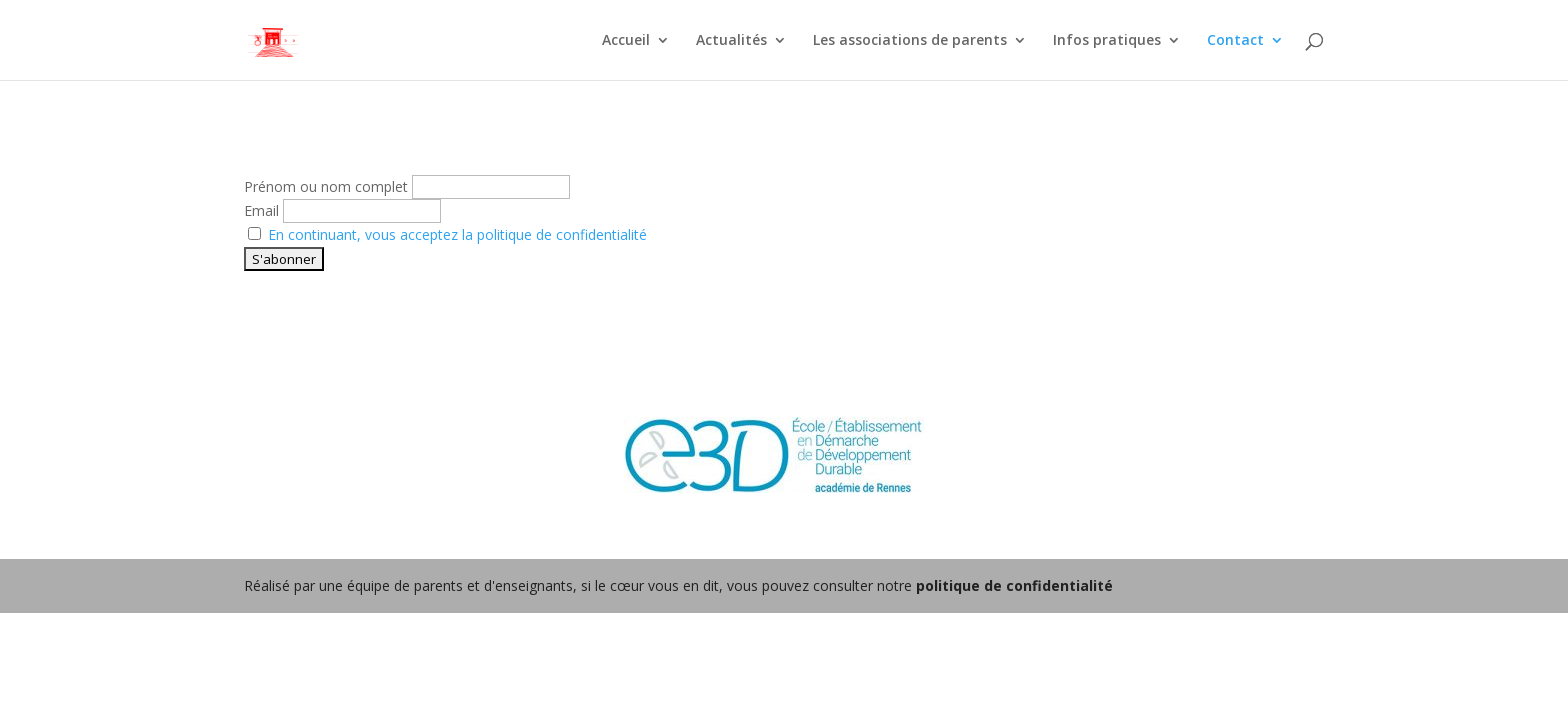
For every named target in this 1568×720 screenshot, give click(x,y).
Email (261, 210)
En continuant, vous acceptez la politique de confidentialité (457, 234)
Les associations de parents (910, 41)
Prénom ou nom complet (326, 186)
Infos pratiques (1107, 41)
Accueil (626, 41)
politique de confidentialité (1014, 585)
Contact (1235, 41)
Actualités (731, 41)
